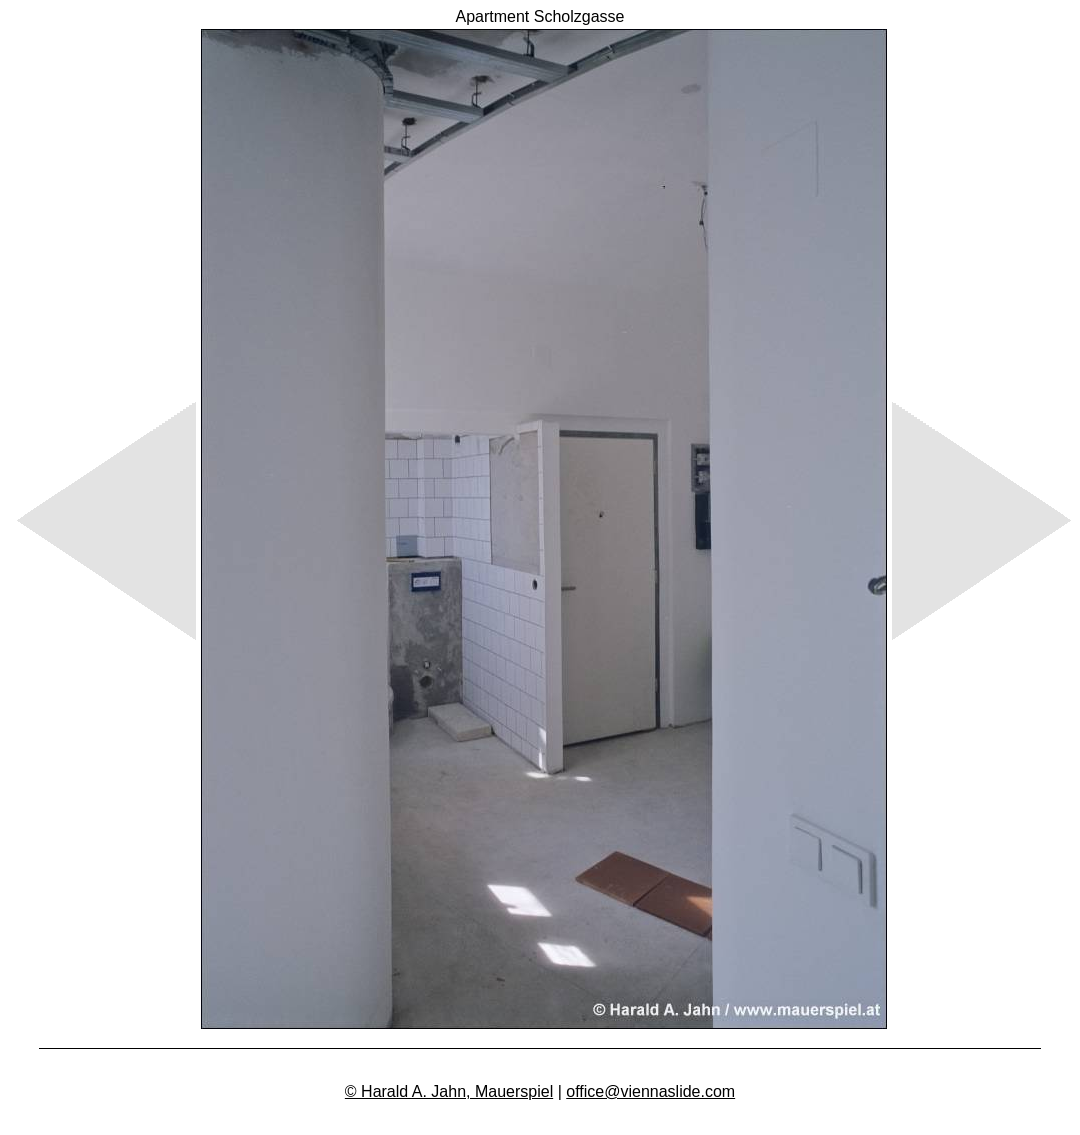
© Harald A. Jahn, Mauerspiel (449, 1091)
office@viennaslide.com (650, 1091)
